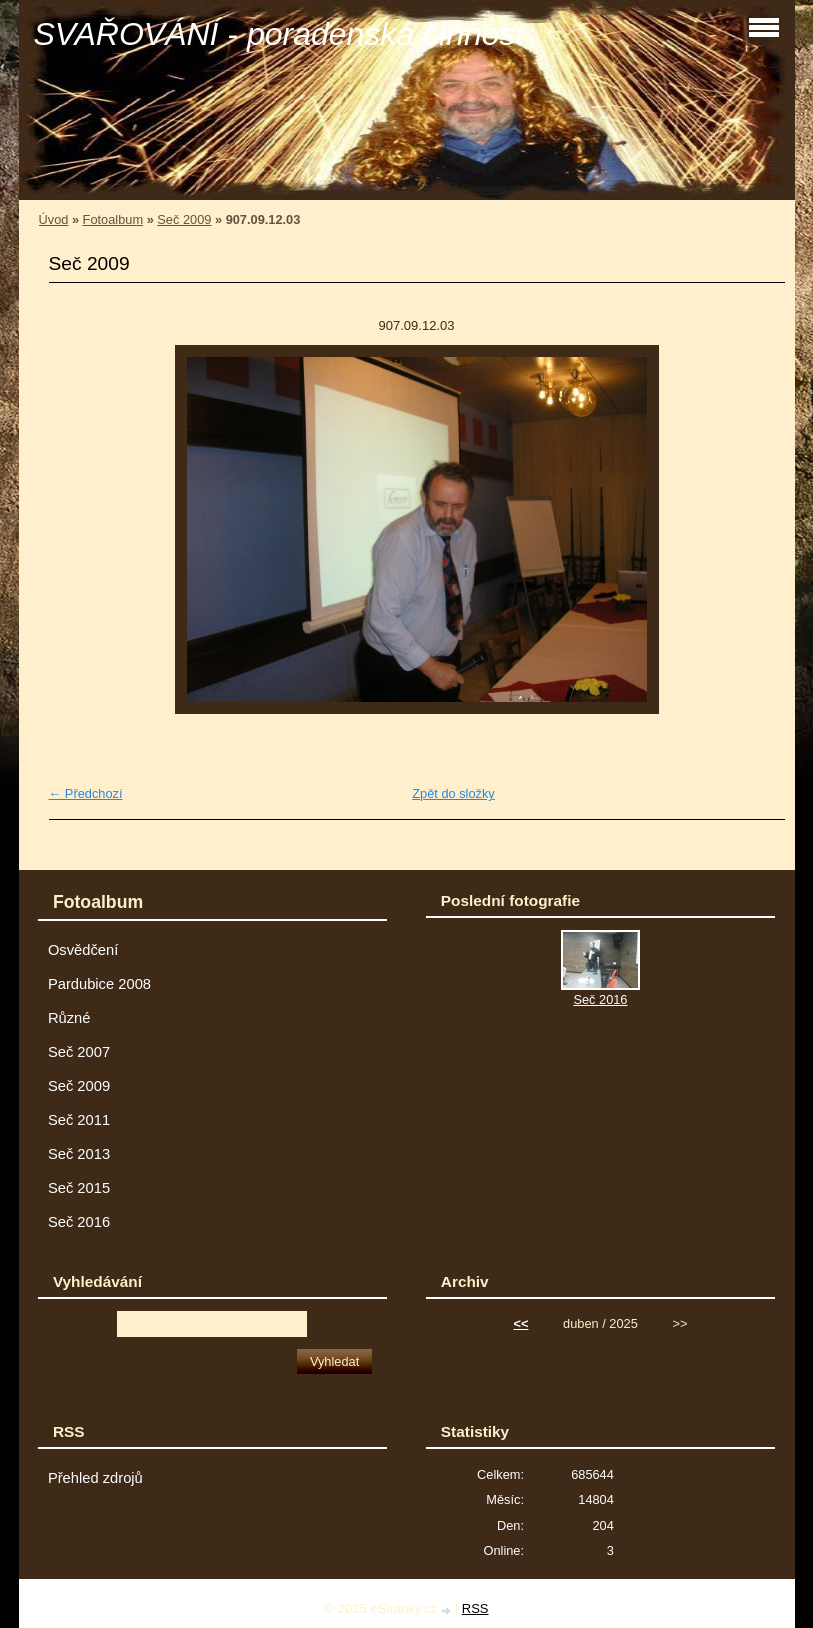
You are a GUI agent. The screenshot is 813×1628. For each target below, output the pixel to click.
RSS (475, 1608)
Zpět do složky (453, 793)
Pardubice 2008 (99, 984)
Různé (69, 1018)
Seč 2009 (184, 219)
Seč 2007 (79, 1052)
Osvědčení (83, 950)
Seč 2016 (79, 1222)
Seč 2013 (79, 1154)
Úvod (54, 219)
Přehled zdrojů (95, 1478)
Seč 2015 (79, 1188)
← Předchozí (86, 793)
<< (520, 1323)
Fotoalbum (113, 219)
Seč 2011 (79, 1120)
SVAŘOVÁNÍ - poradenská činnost (279, 34)
